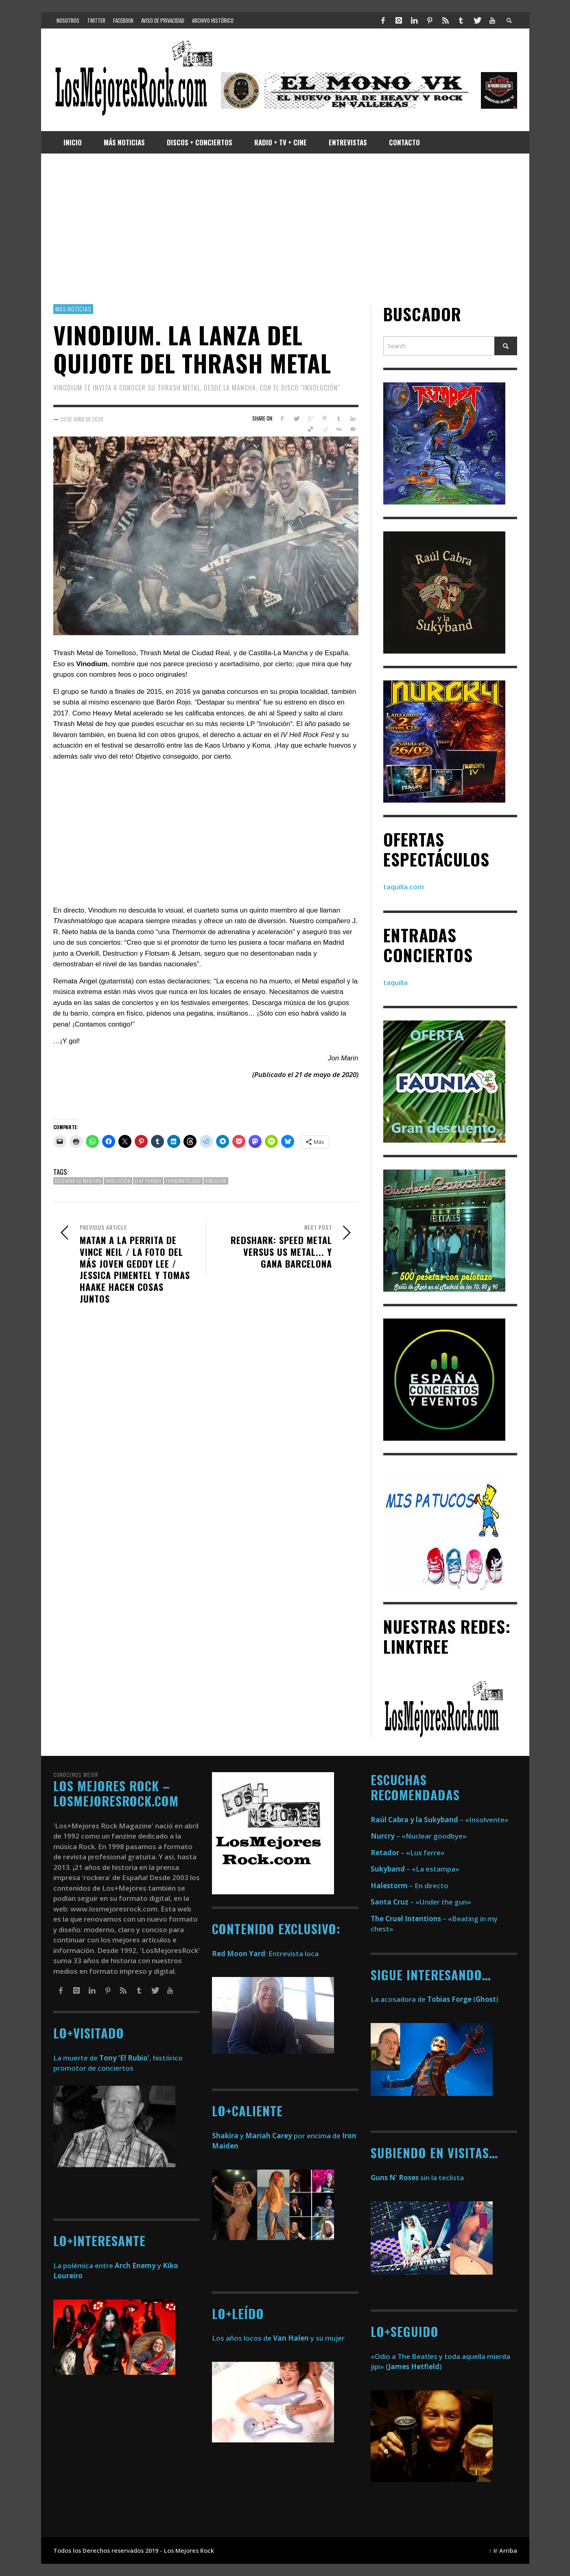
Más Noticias (73, 308)
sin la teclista (417, 2177)
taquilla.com (403, 886)
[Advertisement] (285, 229)
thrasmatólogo (183, 1181)
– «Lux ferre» (408, 1852)
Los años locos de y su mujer (278, 2338)
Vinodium (216, 1181)
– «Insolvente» (440, 1819)
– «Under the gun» (421, 1902)
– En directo (409, 1885)
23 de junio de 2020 (81, 419)
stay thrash (148, 1181)
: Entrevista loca (265, 1953)
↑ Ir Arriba (503, 2550)
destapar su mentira (78, 1181)
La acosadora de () (434, 1999)
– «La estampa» (415, 1869)
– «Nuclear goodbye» (419, 1836)
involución (118, 1181)
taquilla (395, 982)
